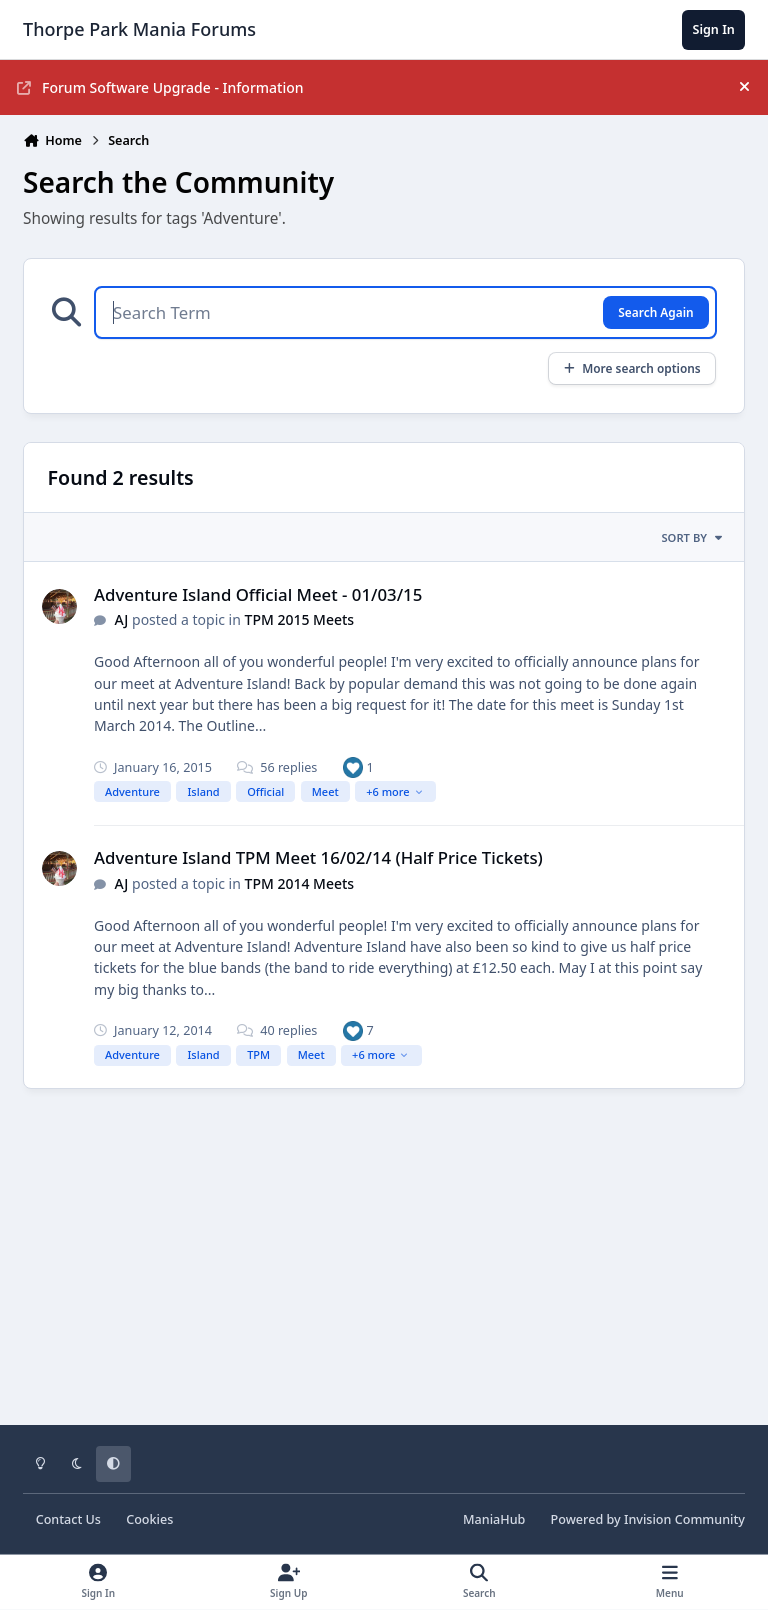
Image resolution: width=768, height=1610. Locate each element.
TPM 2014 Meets (300, 883)
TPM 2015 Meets (300, 619)
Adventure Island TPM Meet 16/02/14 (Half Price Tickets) (318, 857)
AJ (123, 619)
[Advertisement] (384, 1271)
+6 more (394, 791)
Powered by (648, 1519)
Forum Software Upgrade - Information (160, 87)
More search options (631, 368)
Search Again (655, 312)
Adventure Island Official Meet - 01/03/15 (258, 594)
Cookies (149, 1519)
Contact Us (68, 1519)
